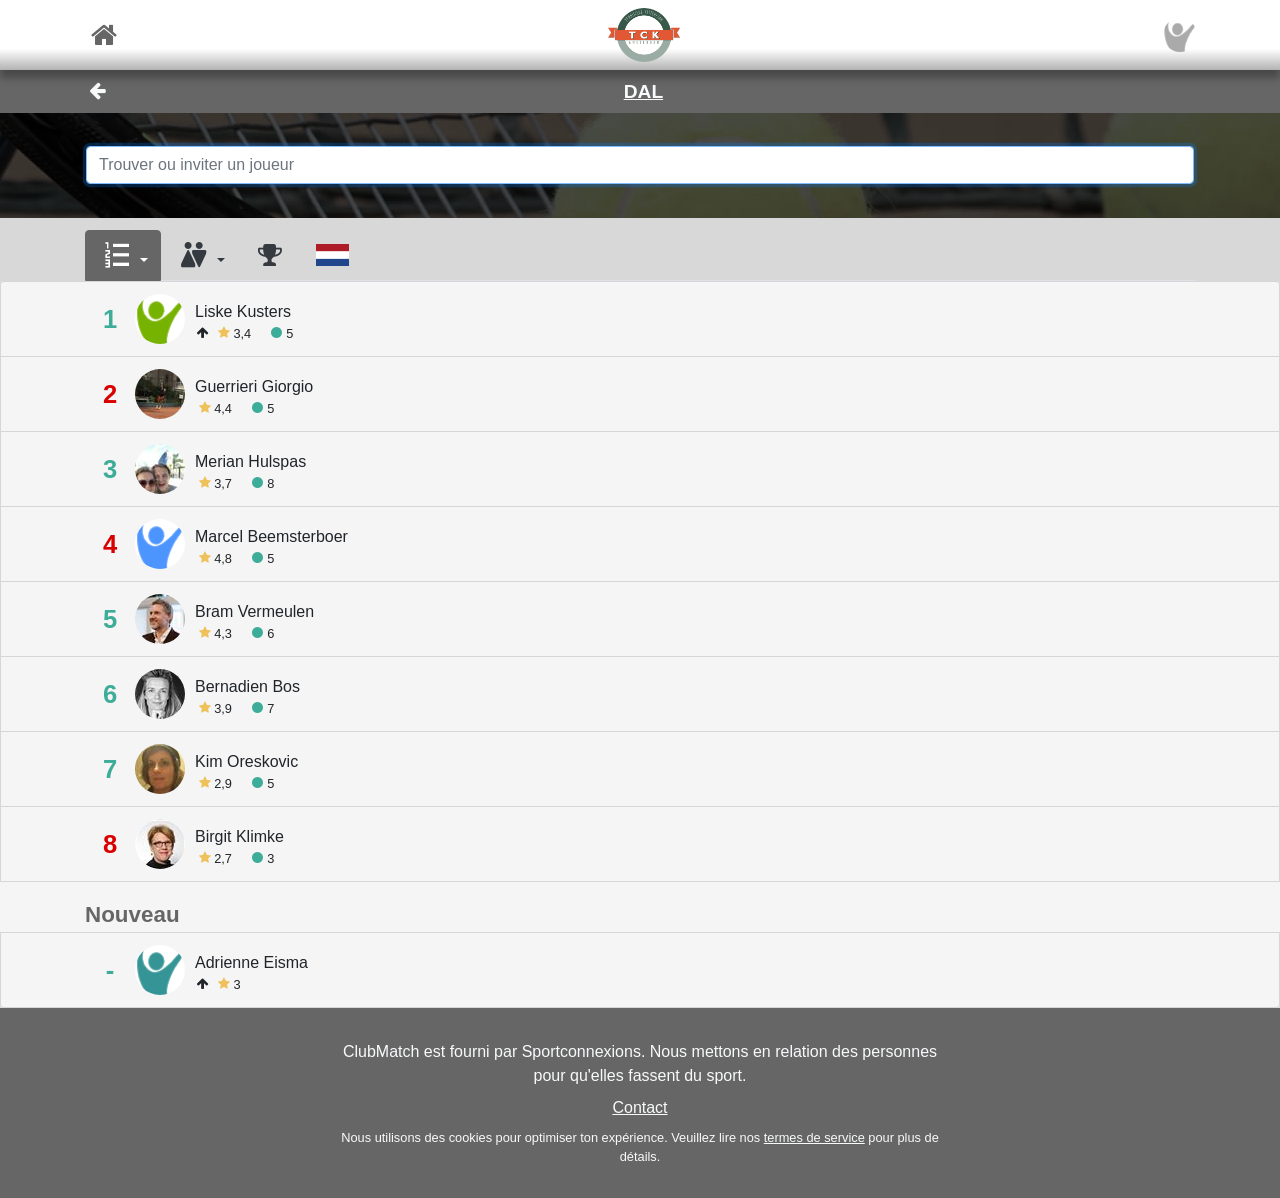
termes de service (814, 1137)
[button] (123, 256)
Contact (639, 1107)
